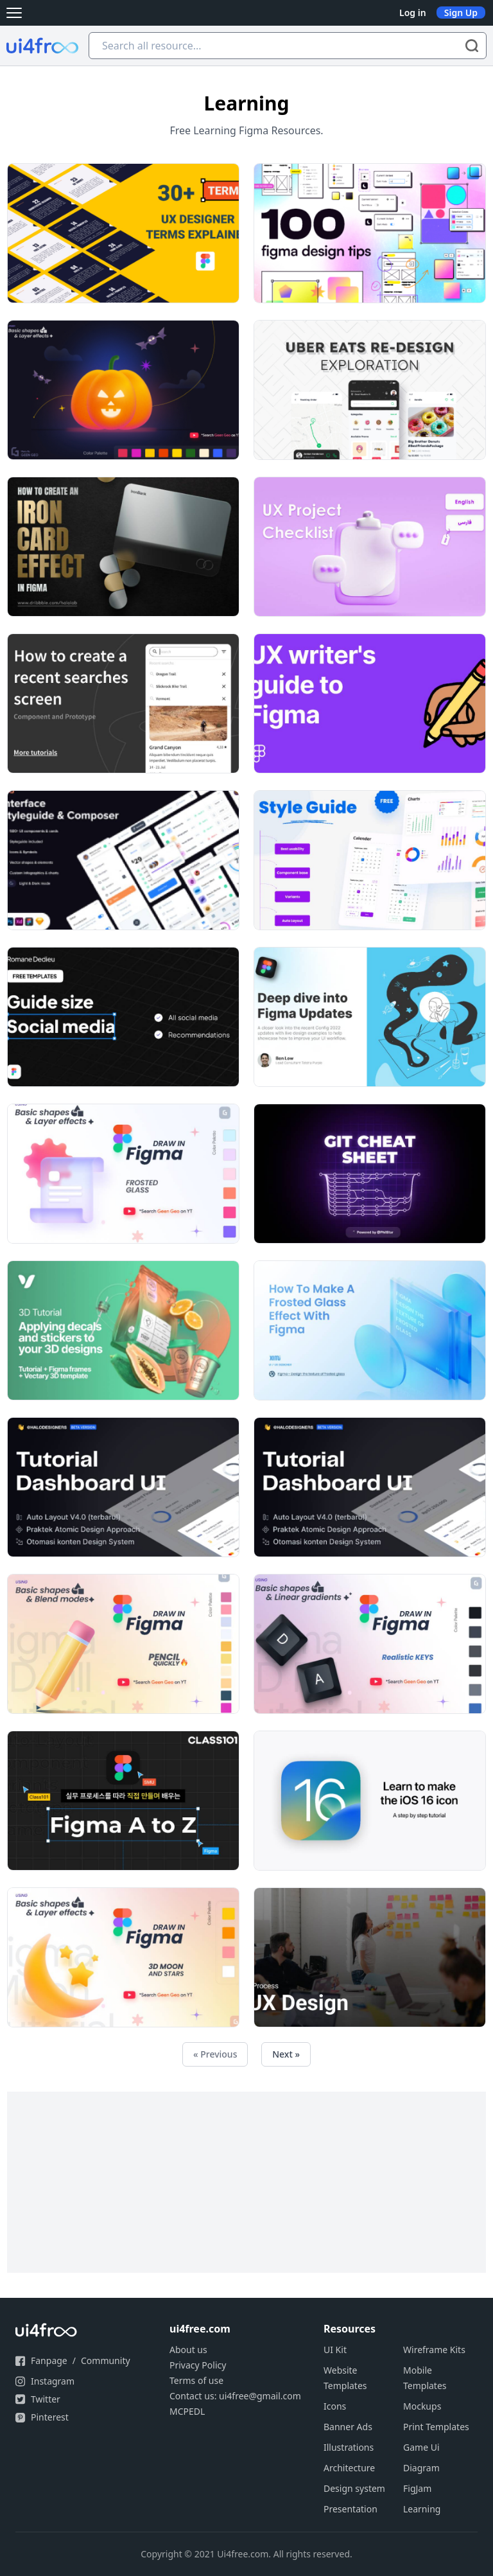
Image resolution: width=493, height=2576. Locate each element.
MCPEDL (187, 2411)
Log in (412, 12)
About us (188, 2349)
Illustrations (349, 2447)
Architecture (349, 2468)
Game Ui (421, 2447)
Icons (335, 2406)
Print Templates (436, 2427)
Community (105, 2360)
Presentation (350, 2509)
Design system (354, 2488)
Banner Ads (348, 2427)
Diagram (421, 2468)
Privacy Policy (197, 2365)
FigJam (417, 2488)
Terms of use (196, 2380)
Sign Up (461, 12)
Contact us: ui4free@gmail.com (235, 2396)
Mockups (422, 2406)
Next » (286, 2054)
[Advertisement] (246, 2182)
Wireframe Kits (434, 2349)
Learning (421, 2509)
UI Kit (335, 2349)
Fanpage (49, 2360)
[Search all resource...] (288, 45)
